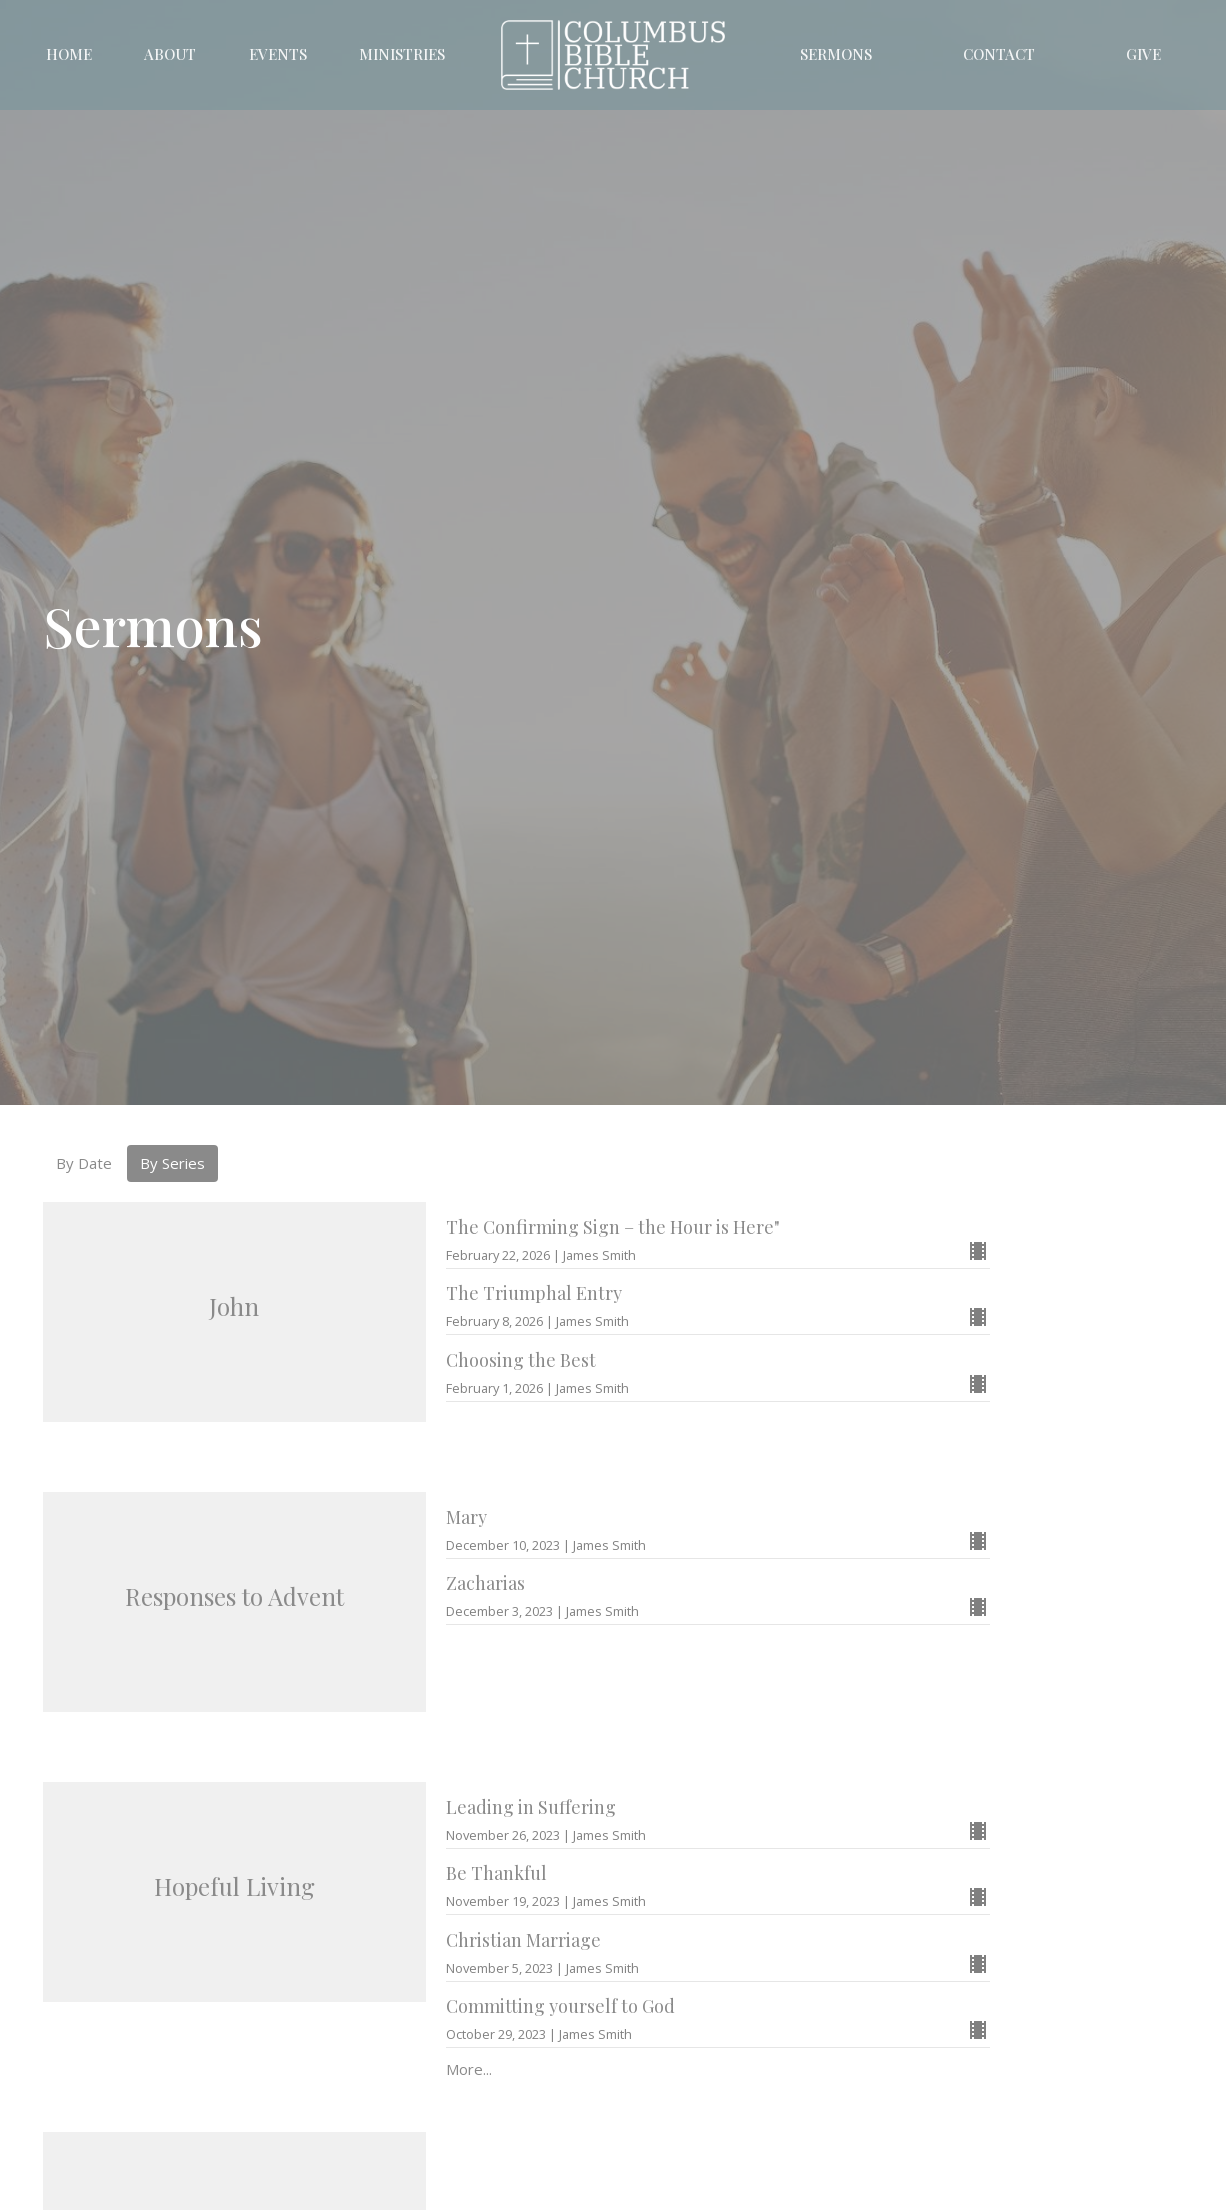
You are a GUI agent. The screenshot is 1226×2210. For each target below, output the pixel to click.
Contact (999, 54)
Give (1143, 54)
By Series (172, 1163)
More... (469, 2069)
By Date (84, 1163)
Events (278, 54)
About (170, 54)
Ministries (402, 54)
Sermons (836, 54)
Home (69, 54)
